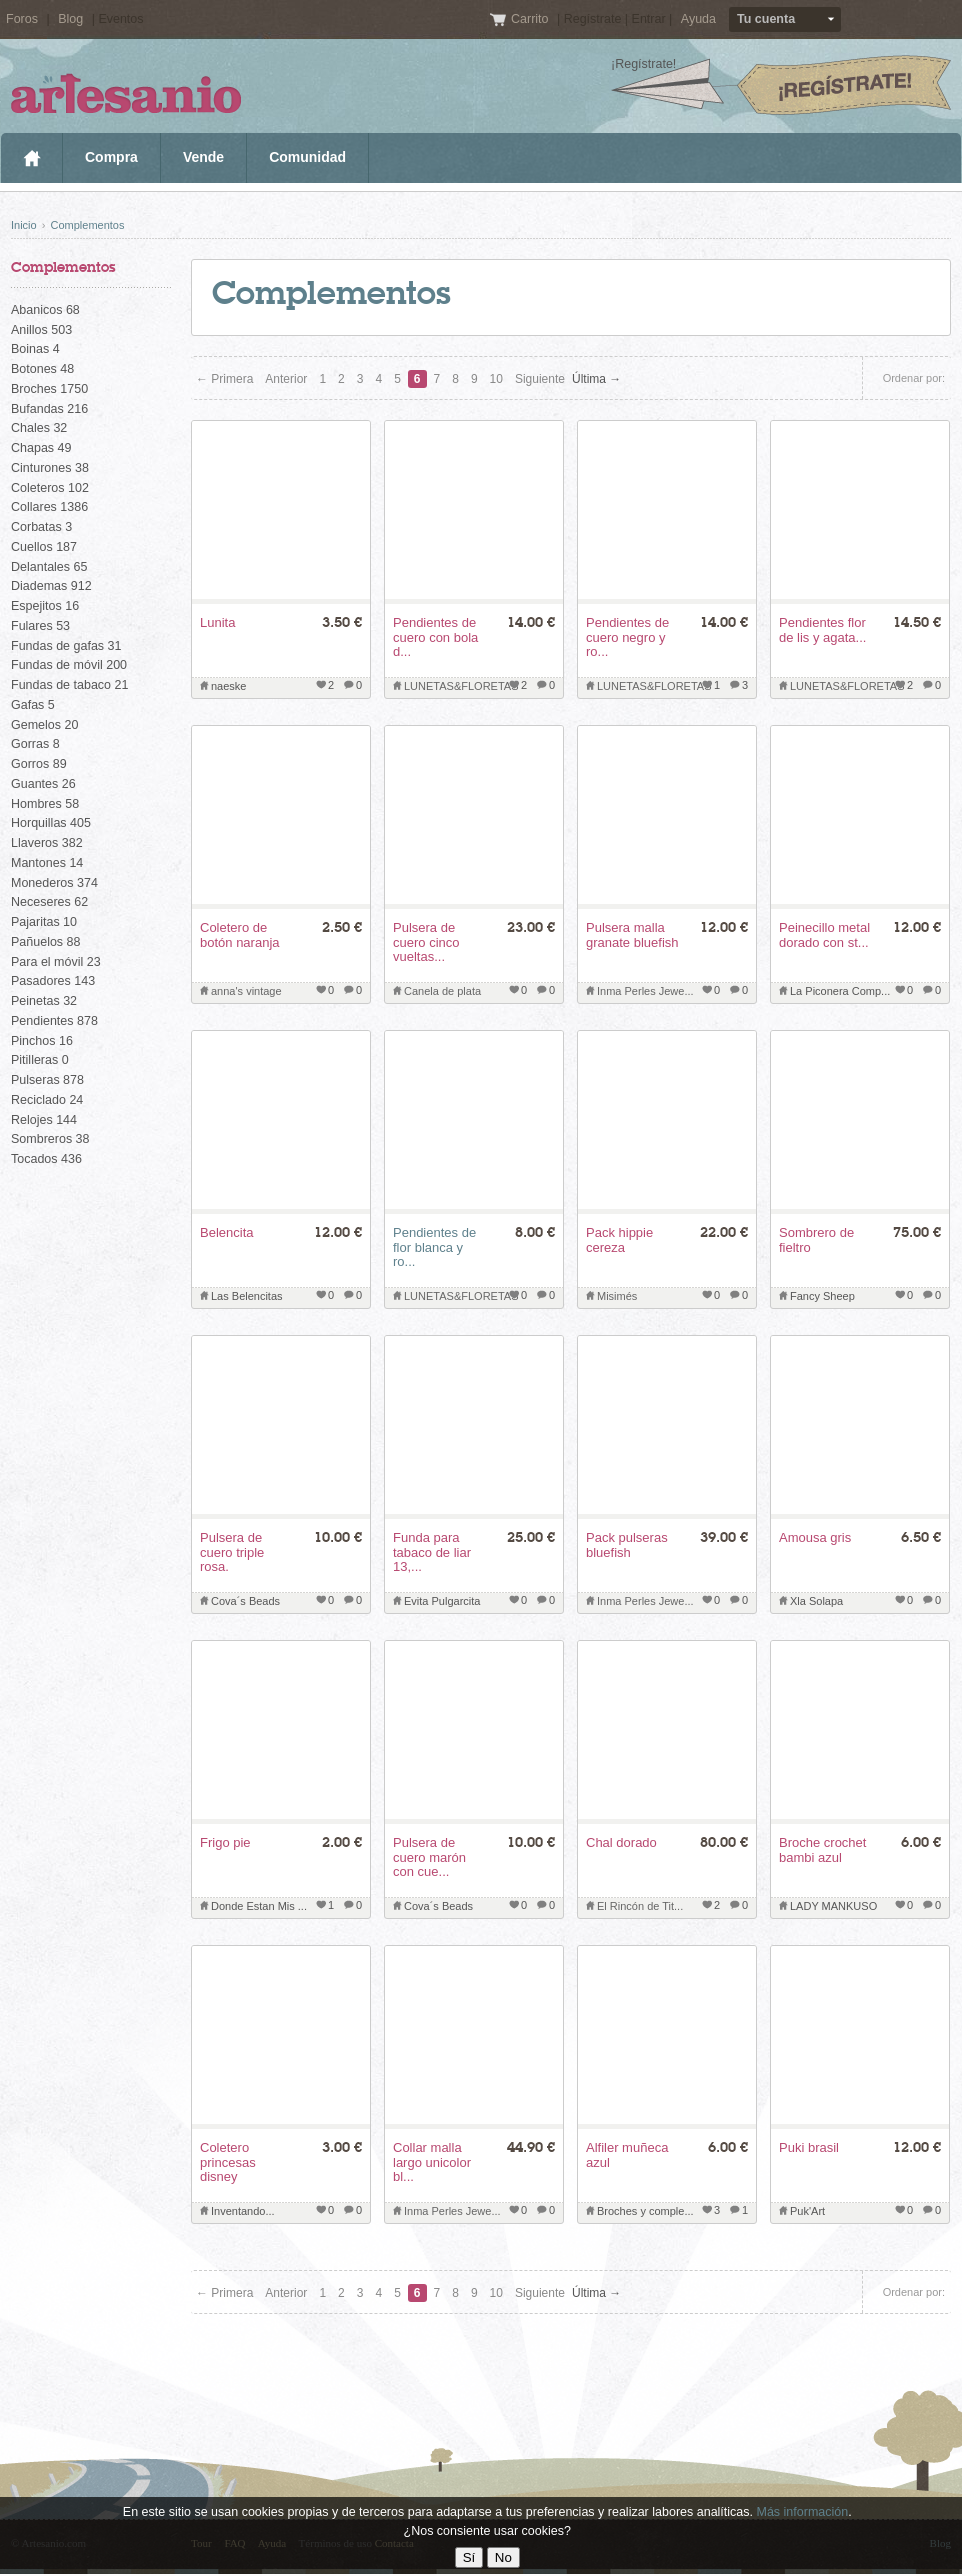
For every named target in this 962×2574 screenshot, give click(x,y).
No (503, 2557)
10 (496, 379)
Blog (70, 19)
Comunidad (307, 157)
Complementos (87, 225)
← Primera (224, 379)
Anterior (286, 379)
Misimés (617, 1296)
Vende (203, 157)
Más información (802, 2512)
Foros (22, 19)
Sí (469, 2557)
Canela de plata (442, 991)
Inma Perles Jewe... (645, 991)
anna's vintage (246, 991)
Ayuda (698, 19)
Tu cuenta (766, 19)
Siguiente (540, 379)
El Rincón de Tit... (640, 1906)
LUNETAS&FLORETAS (461, 686)
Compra (111, 157)
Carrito (531, 19)
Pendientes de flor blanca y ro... (434, 1247)
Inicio (31, 158)
